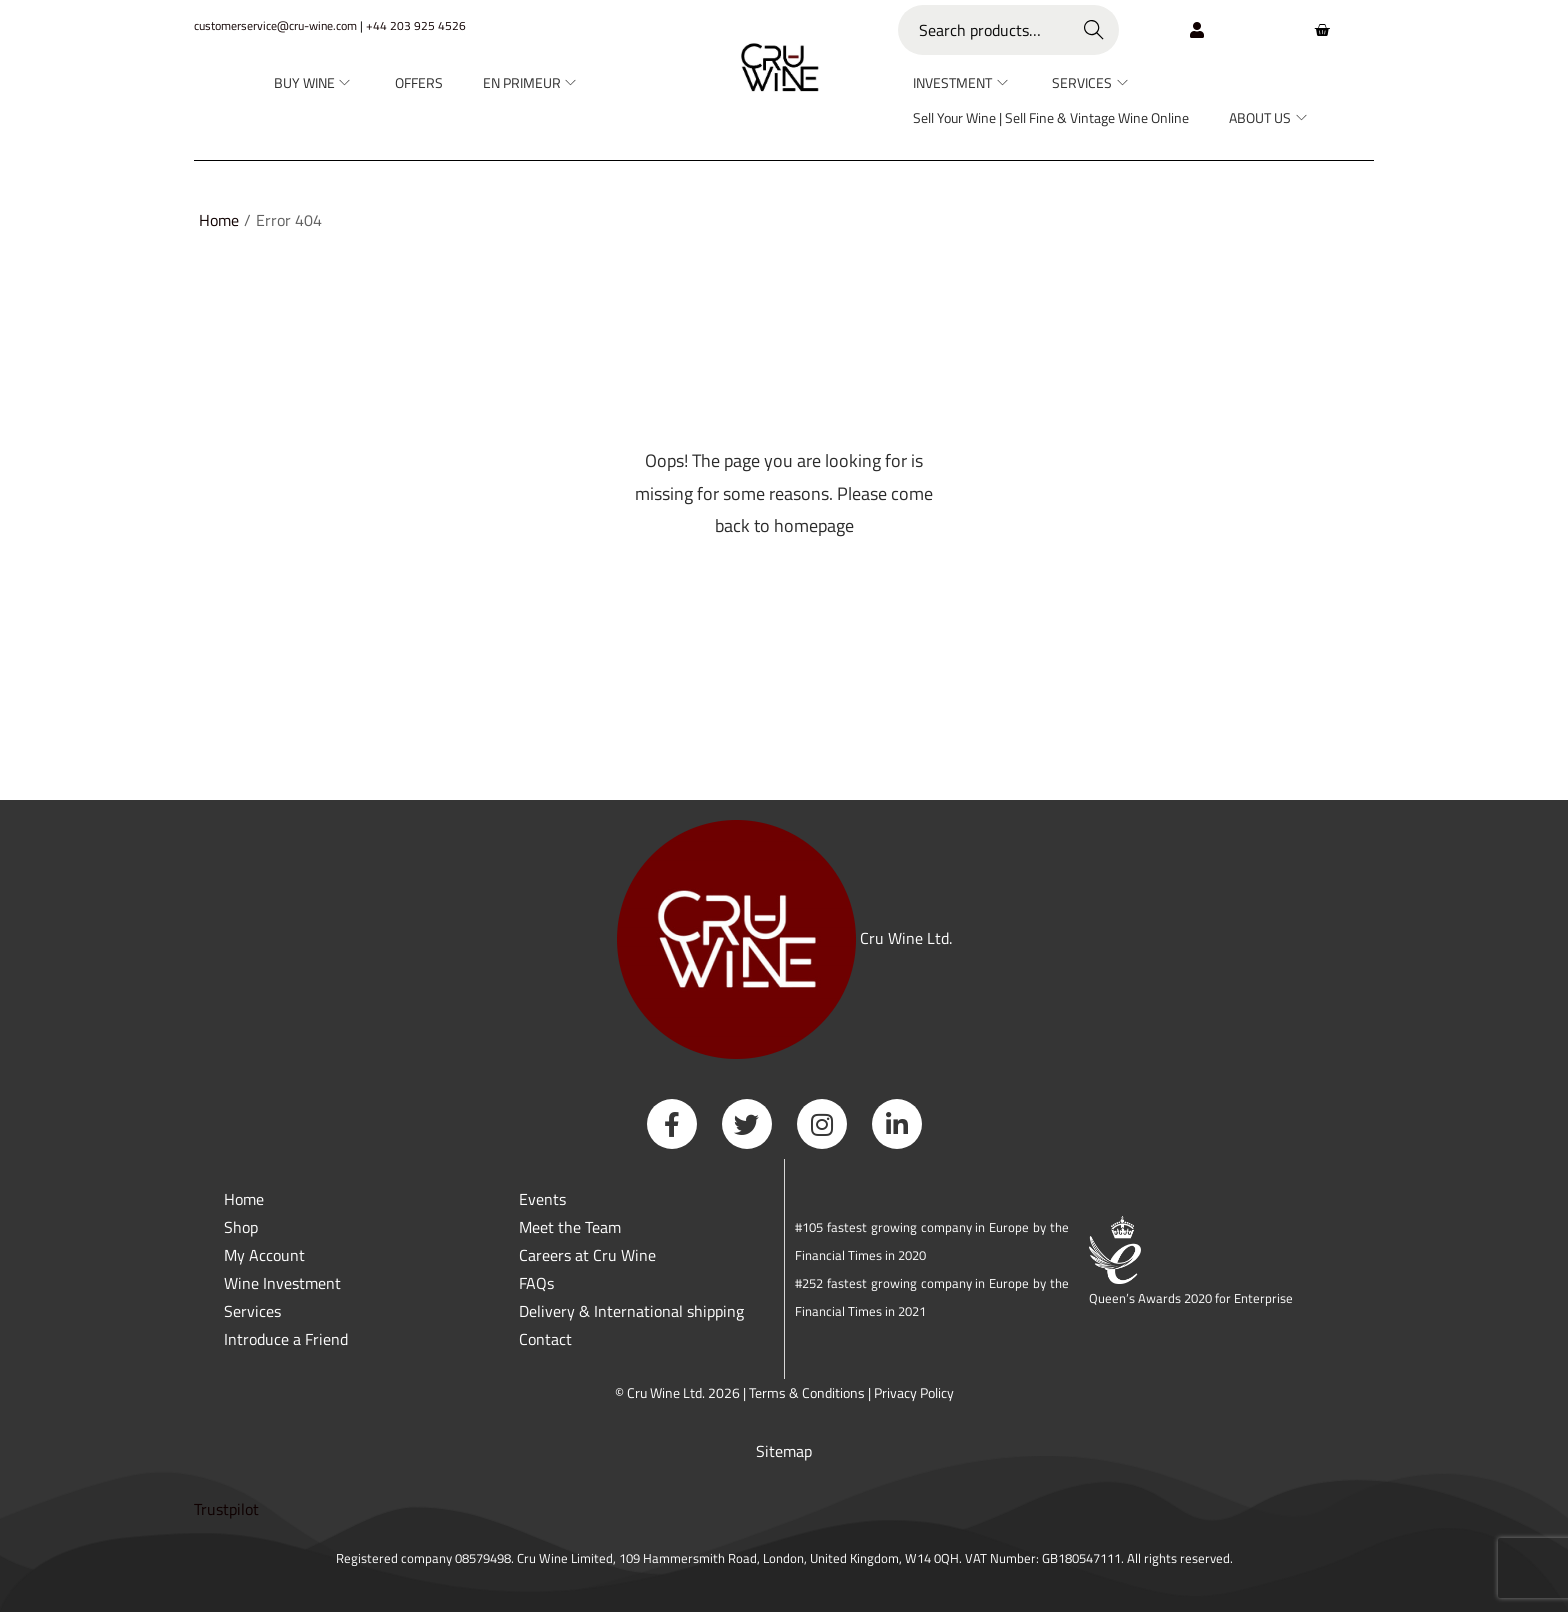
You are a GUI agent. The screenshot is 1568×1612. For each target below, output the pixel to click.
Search (1094, 30)
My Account (264, 1255)
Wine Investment (282, 1283)
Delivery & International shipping (633, 1311)
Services (252, 1311)
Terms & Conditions (807, 1392)
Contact (545, 1339)
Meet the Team (570, 1227)
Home (219, 220)
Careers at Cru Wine (587, 1255)
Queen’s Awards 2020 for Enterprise (1191, 1298)
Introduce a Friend (286, 1339)
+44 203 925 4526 (416, 25)
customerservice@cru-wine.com (275, 25)
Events (542, 1199)
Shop (241, 1227)
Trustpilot (226, 1509)
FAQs (536, 1283)
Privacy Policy (914, 1392)
